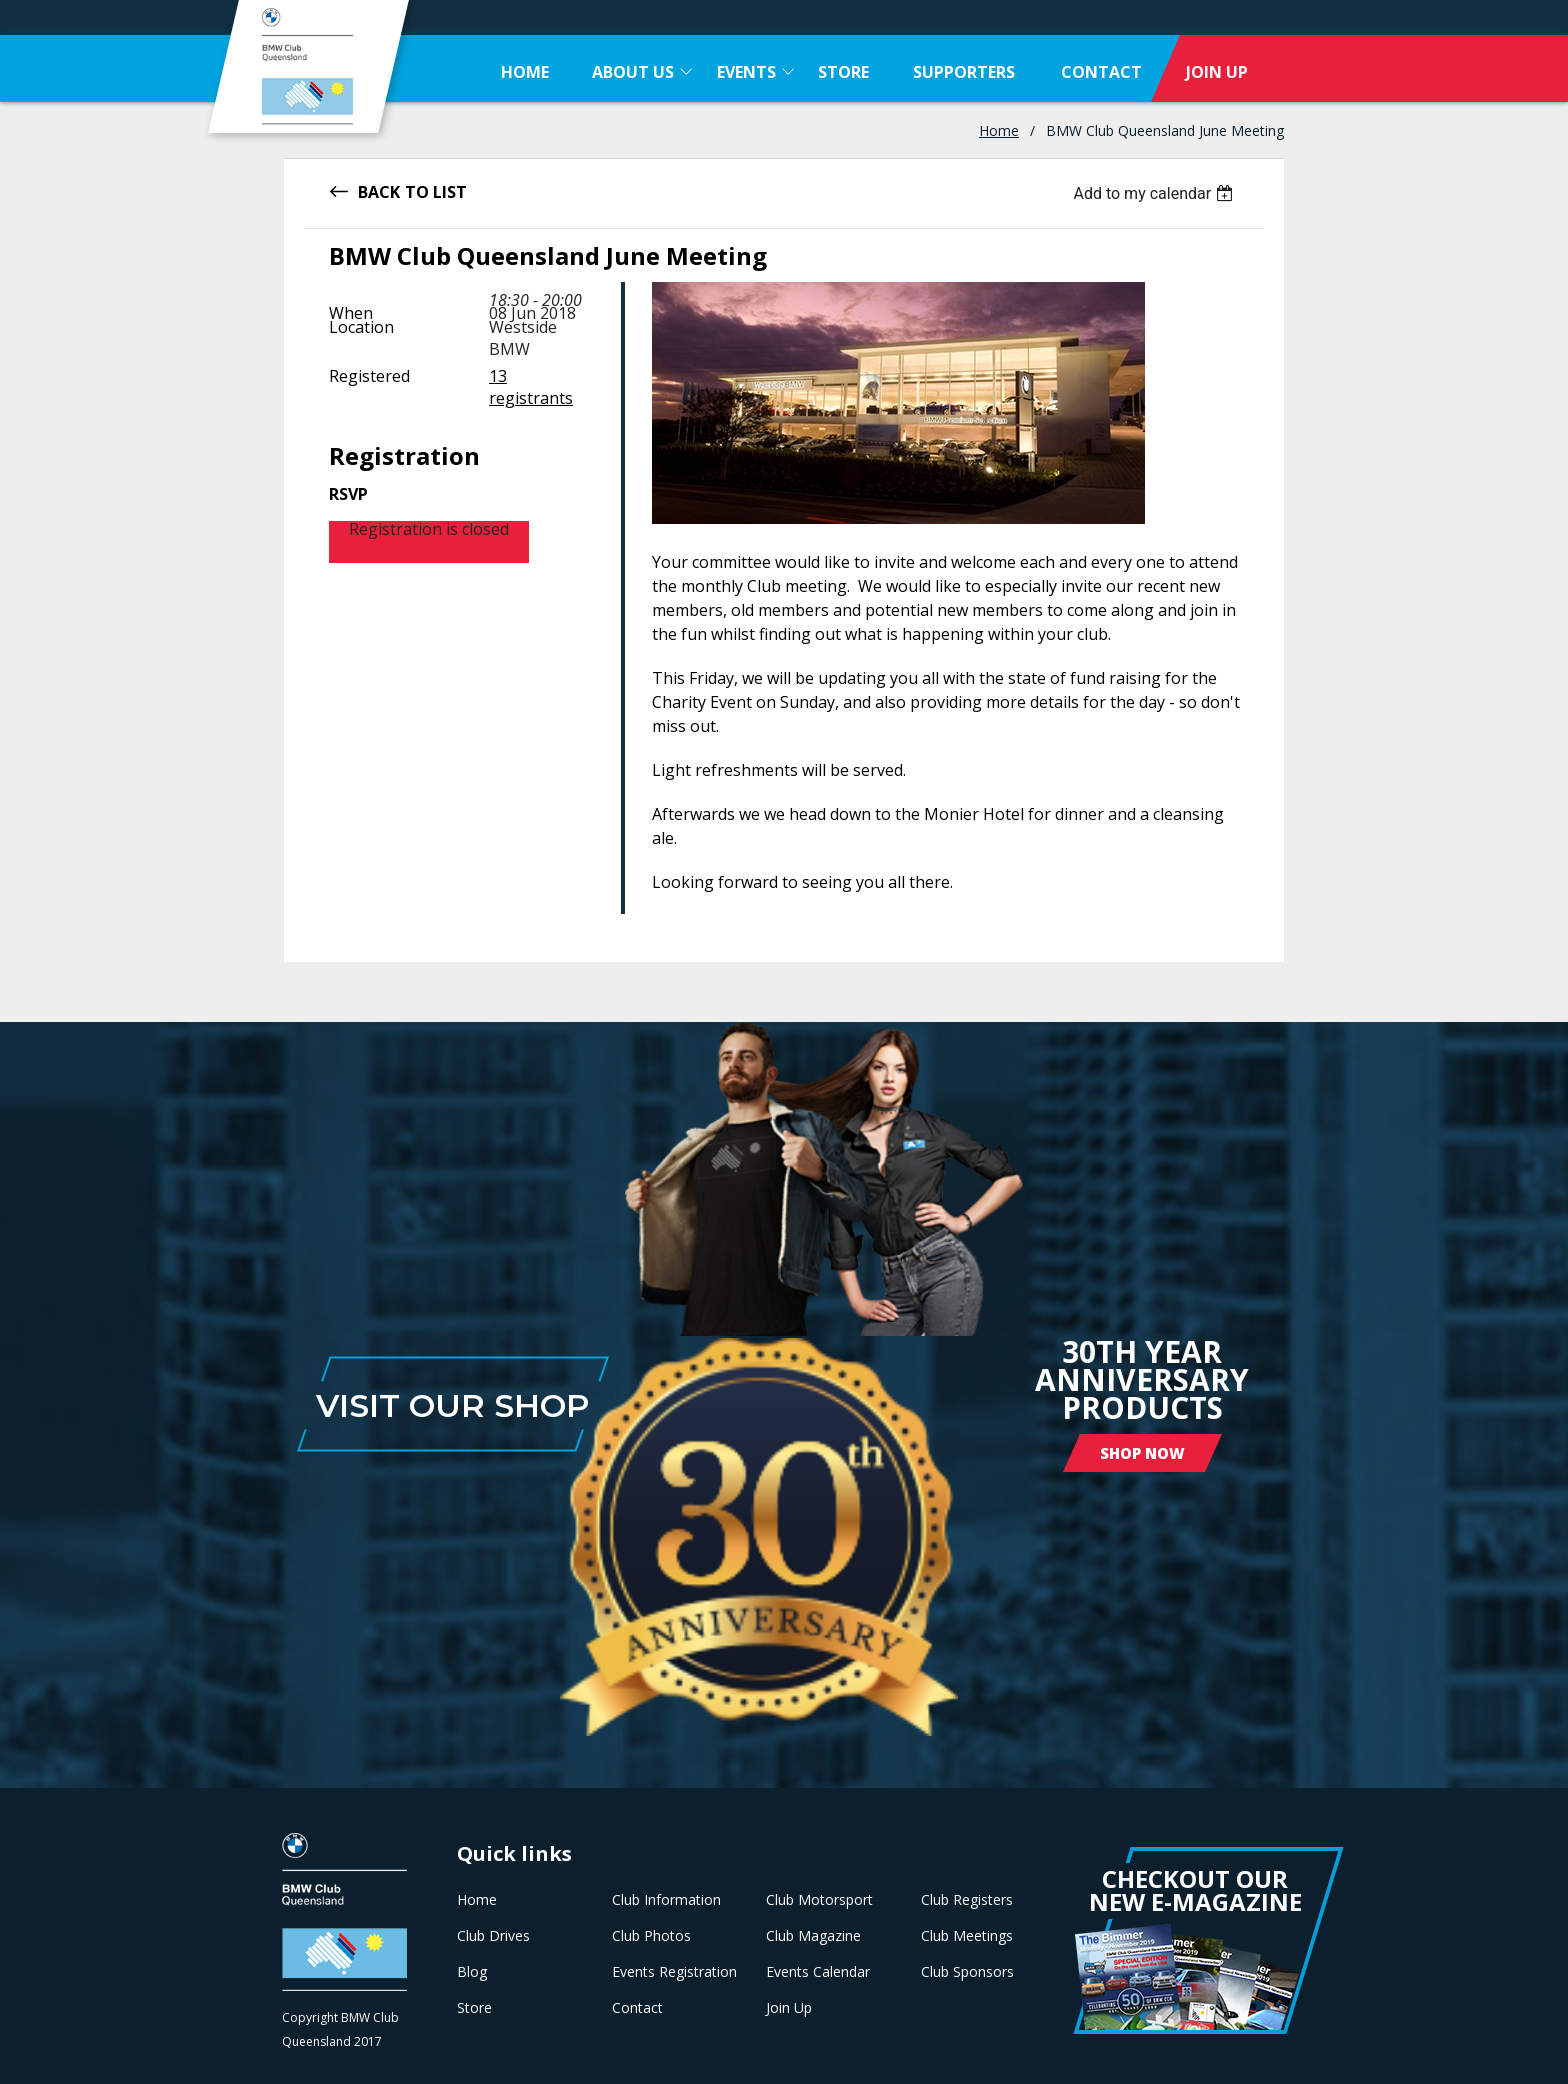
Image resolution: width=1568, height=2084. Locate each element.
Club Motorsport (819, 1900)
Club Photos (651, 1936)
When (351, 313)
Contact (637, 2008)
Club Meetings (967, 1936)
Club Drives (493, 1936)
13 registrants (531, 387)
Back (379, 190)
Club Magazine (813, 1936)
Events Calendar (818, 1972)
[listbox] (1155, 193)
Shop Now (1142, 1453)
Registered (369, 376)
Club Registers (967, 1900)
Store (474, 2008)
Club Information (666, 1900)
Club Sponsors (967, 1972)
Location (361, 327)
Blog (472, 1972)
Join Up (789, 2008)
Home (999, 130)
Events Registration (674, 1972)
